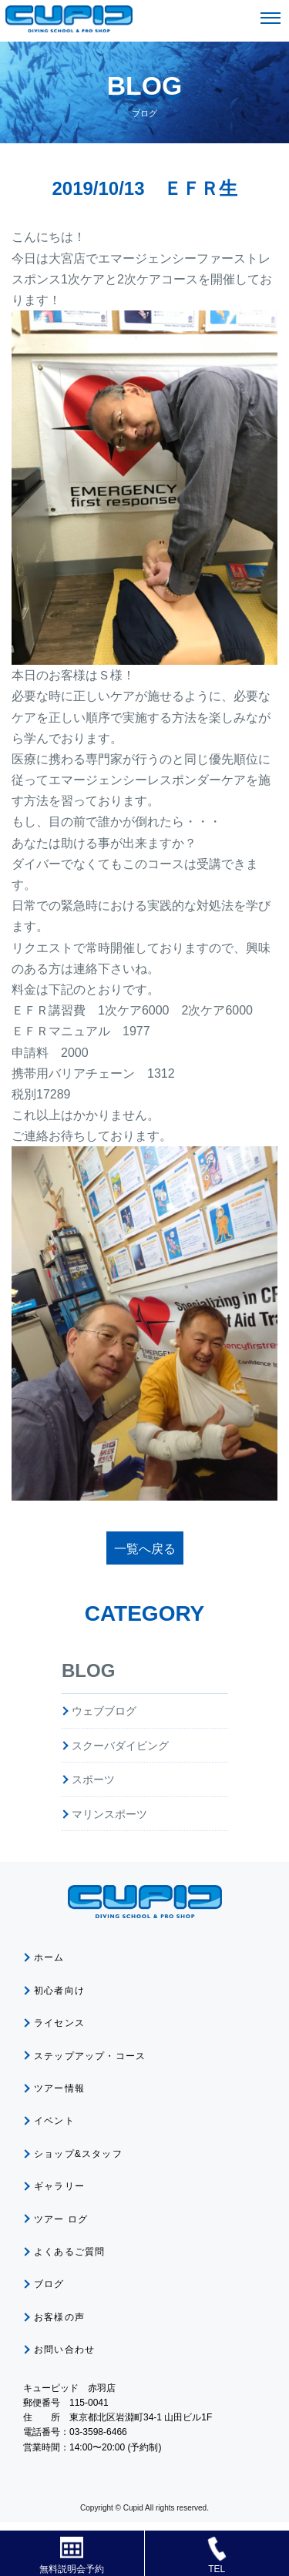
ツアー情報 (59, 2088)
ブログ (49, 2284)
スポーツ (93, 1779)
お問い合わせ (64, 2349)
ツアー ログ (61, 2219)
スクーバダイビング (120, 1745)
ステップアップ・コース (90, 2056)
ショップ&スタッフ (78, 2153)
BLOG (88, 1670)
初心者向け (59, 1990)
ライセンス (59, 2023)
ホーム (49, 1957)
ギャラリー (59, 2186)
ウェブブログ (104, 1711)
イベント (54, 2120)
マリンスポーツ (109, 1814)
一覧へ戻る (145, 1548)
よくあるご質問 (69, 2251)
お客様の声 (59, 2317)
